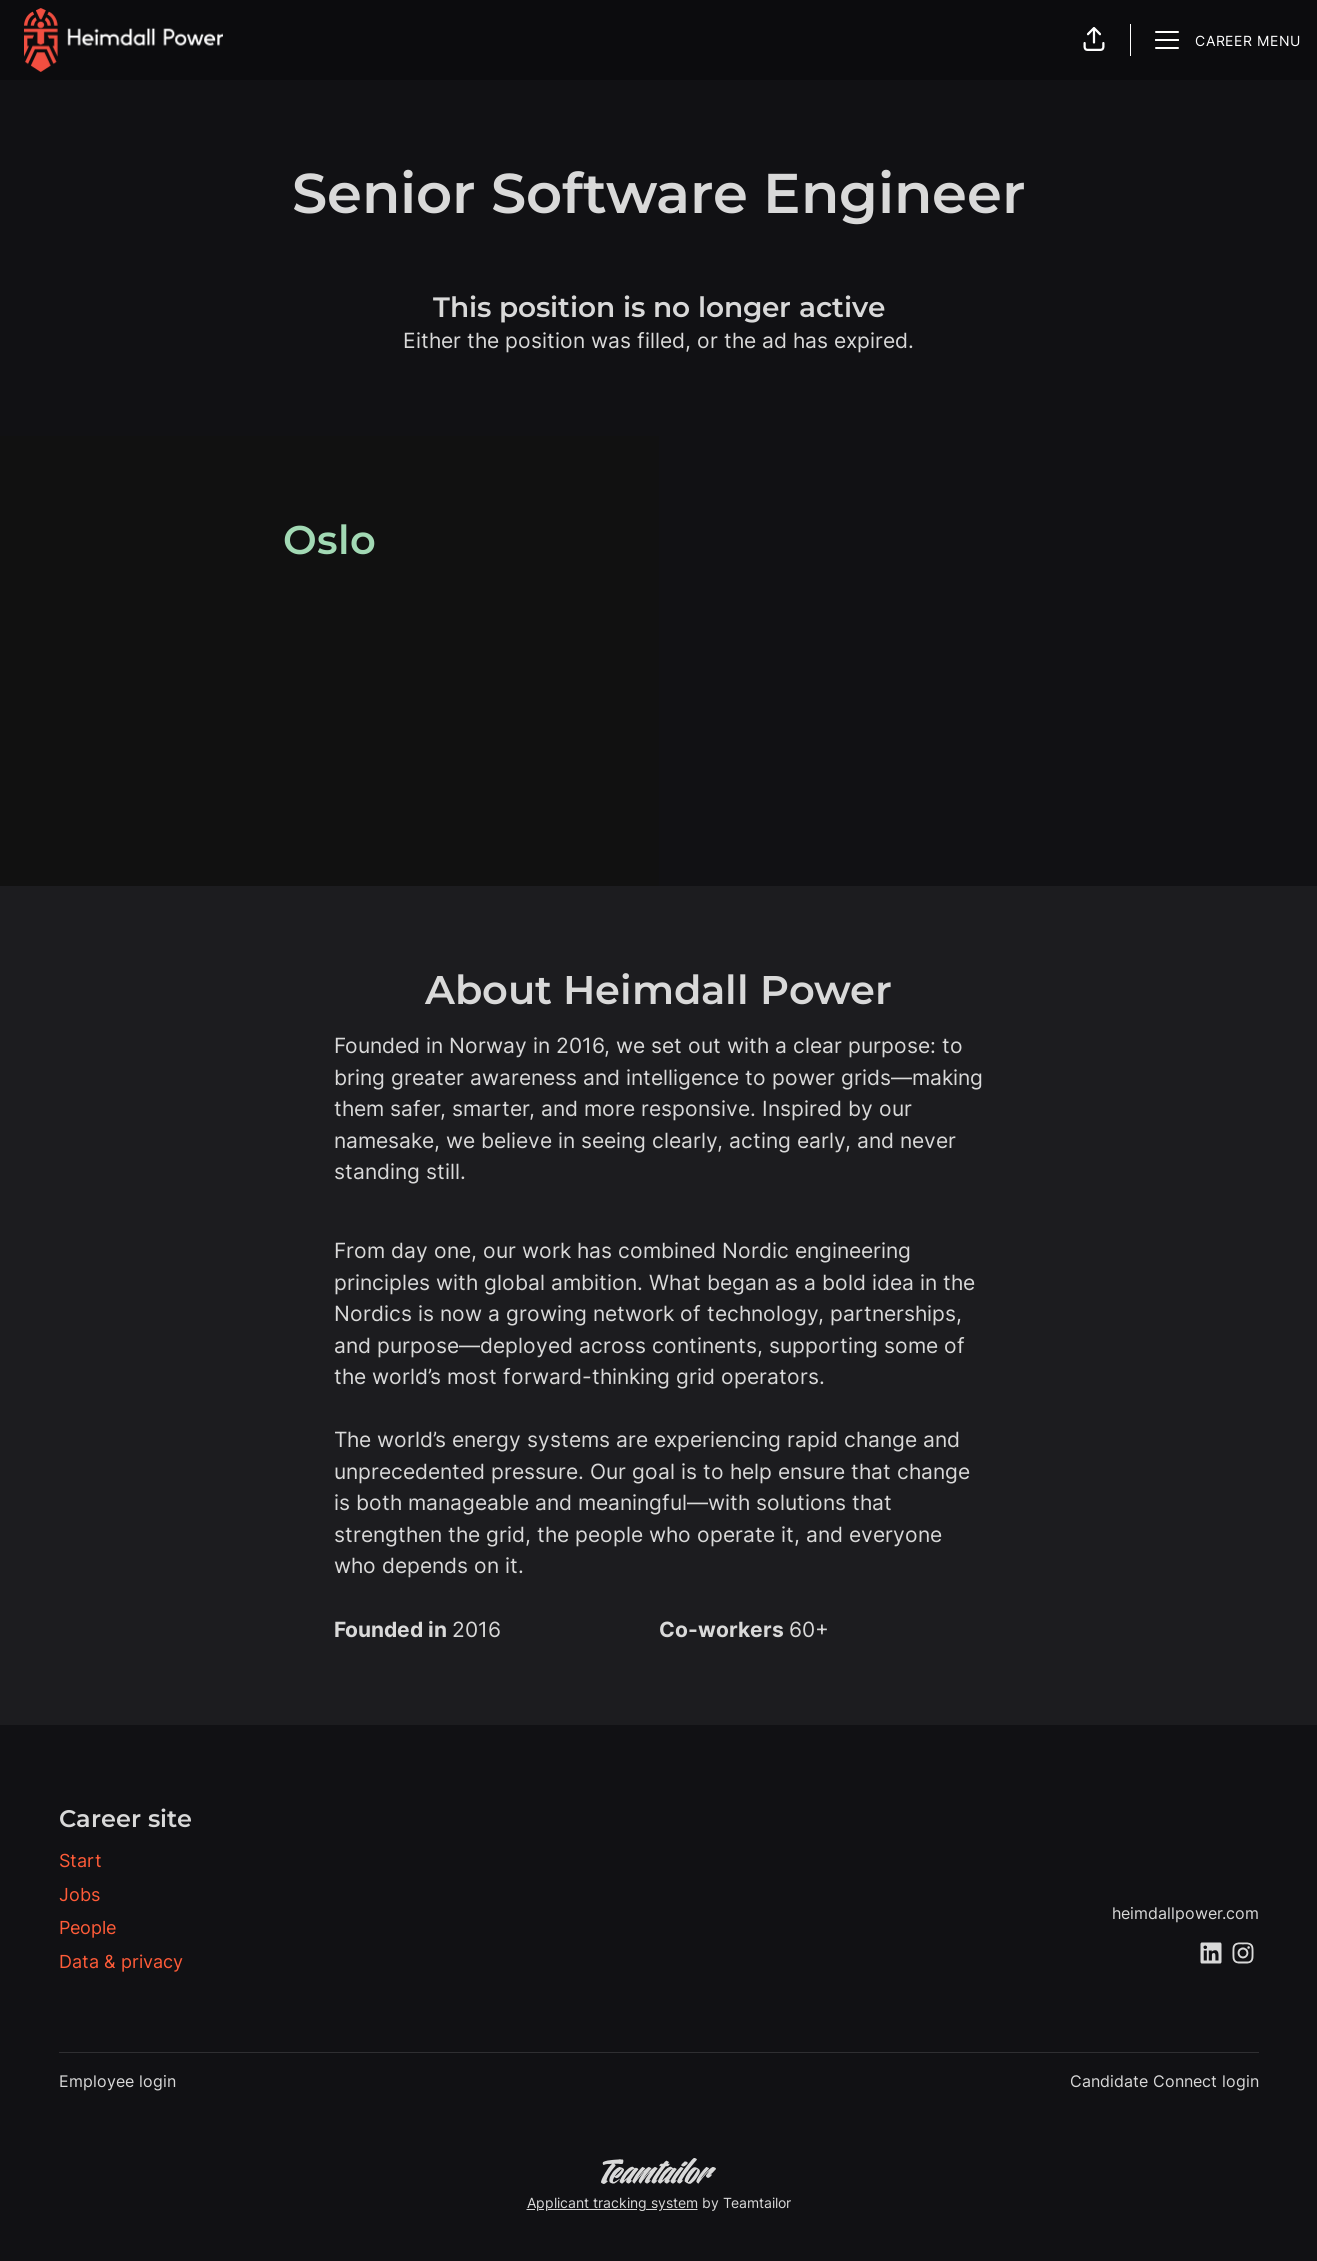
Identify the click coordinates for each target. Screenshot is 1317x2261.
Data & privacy (121, 1961)
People (87, 1927)
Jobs (79, 1894)
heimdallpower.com (1185, 1913)
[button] (1094, 40)
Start (80, 1860)
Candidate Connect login (1164, 2081)
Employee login (117, 2081)
